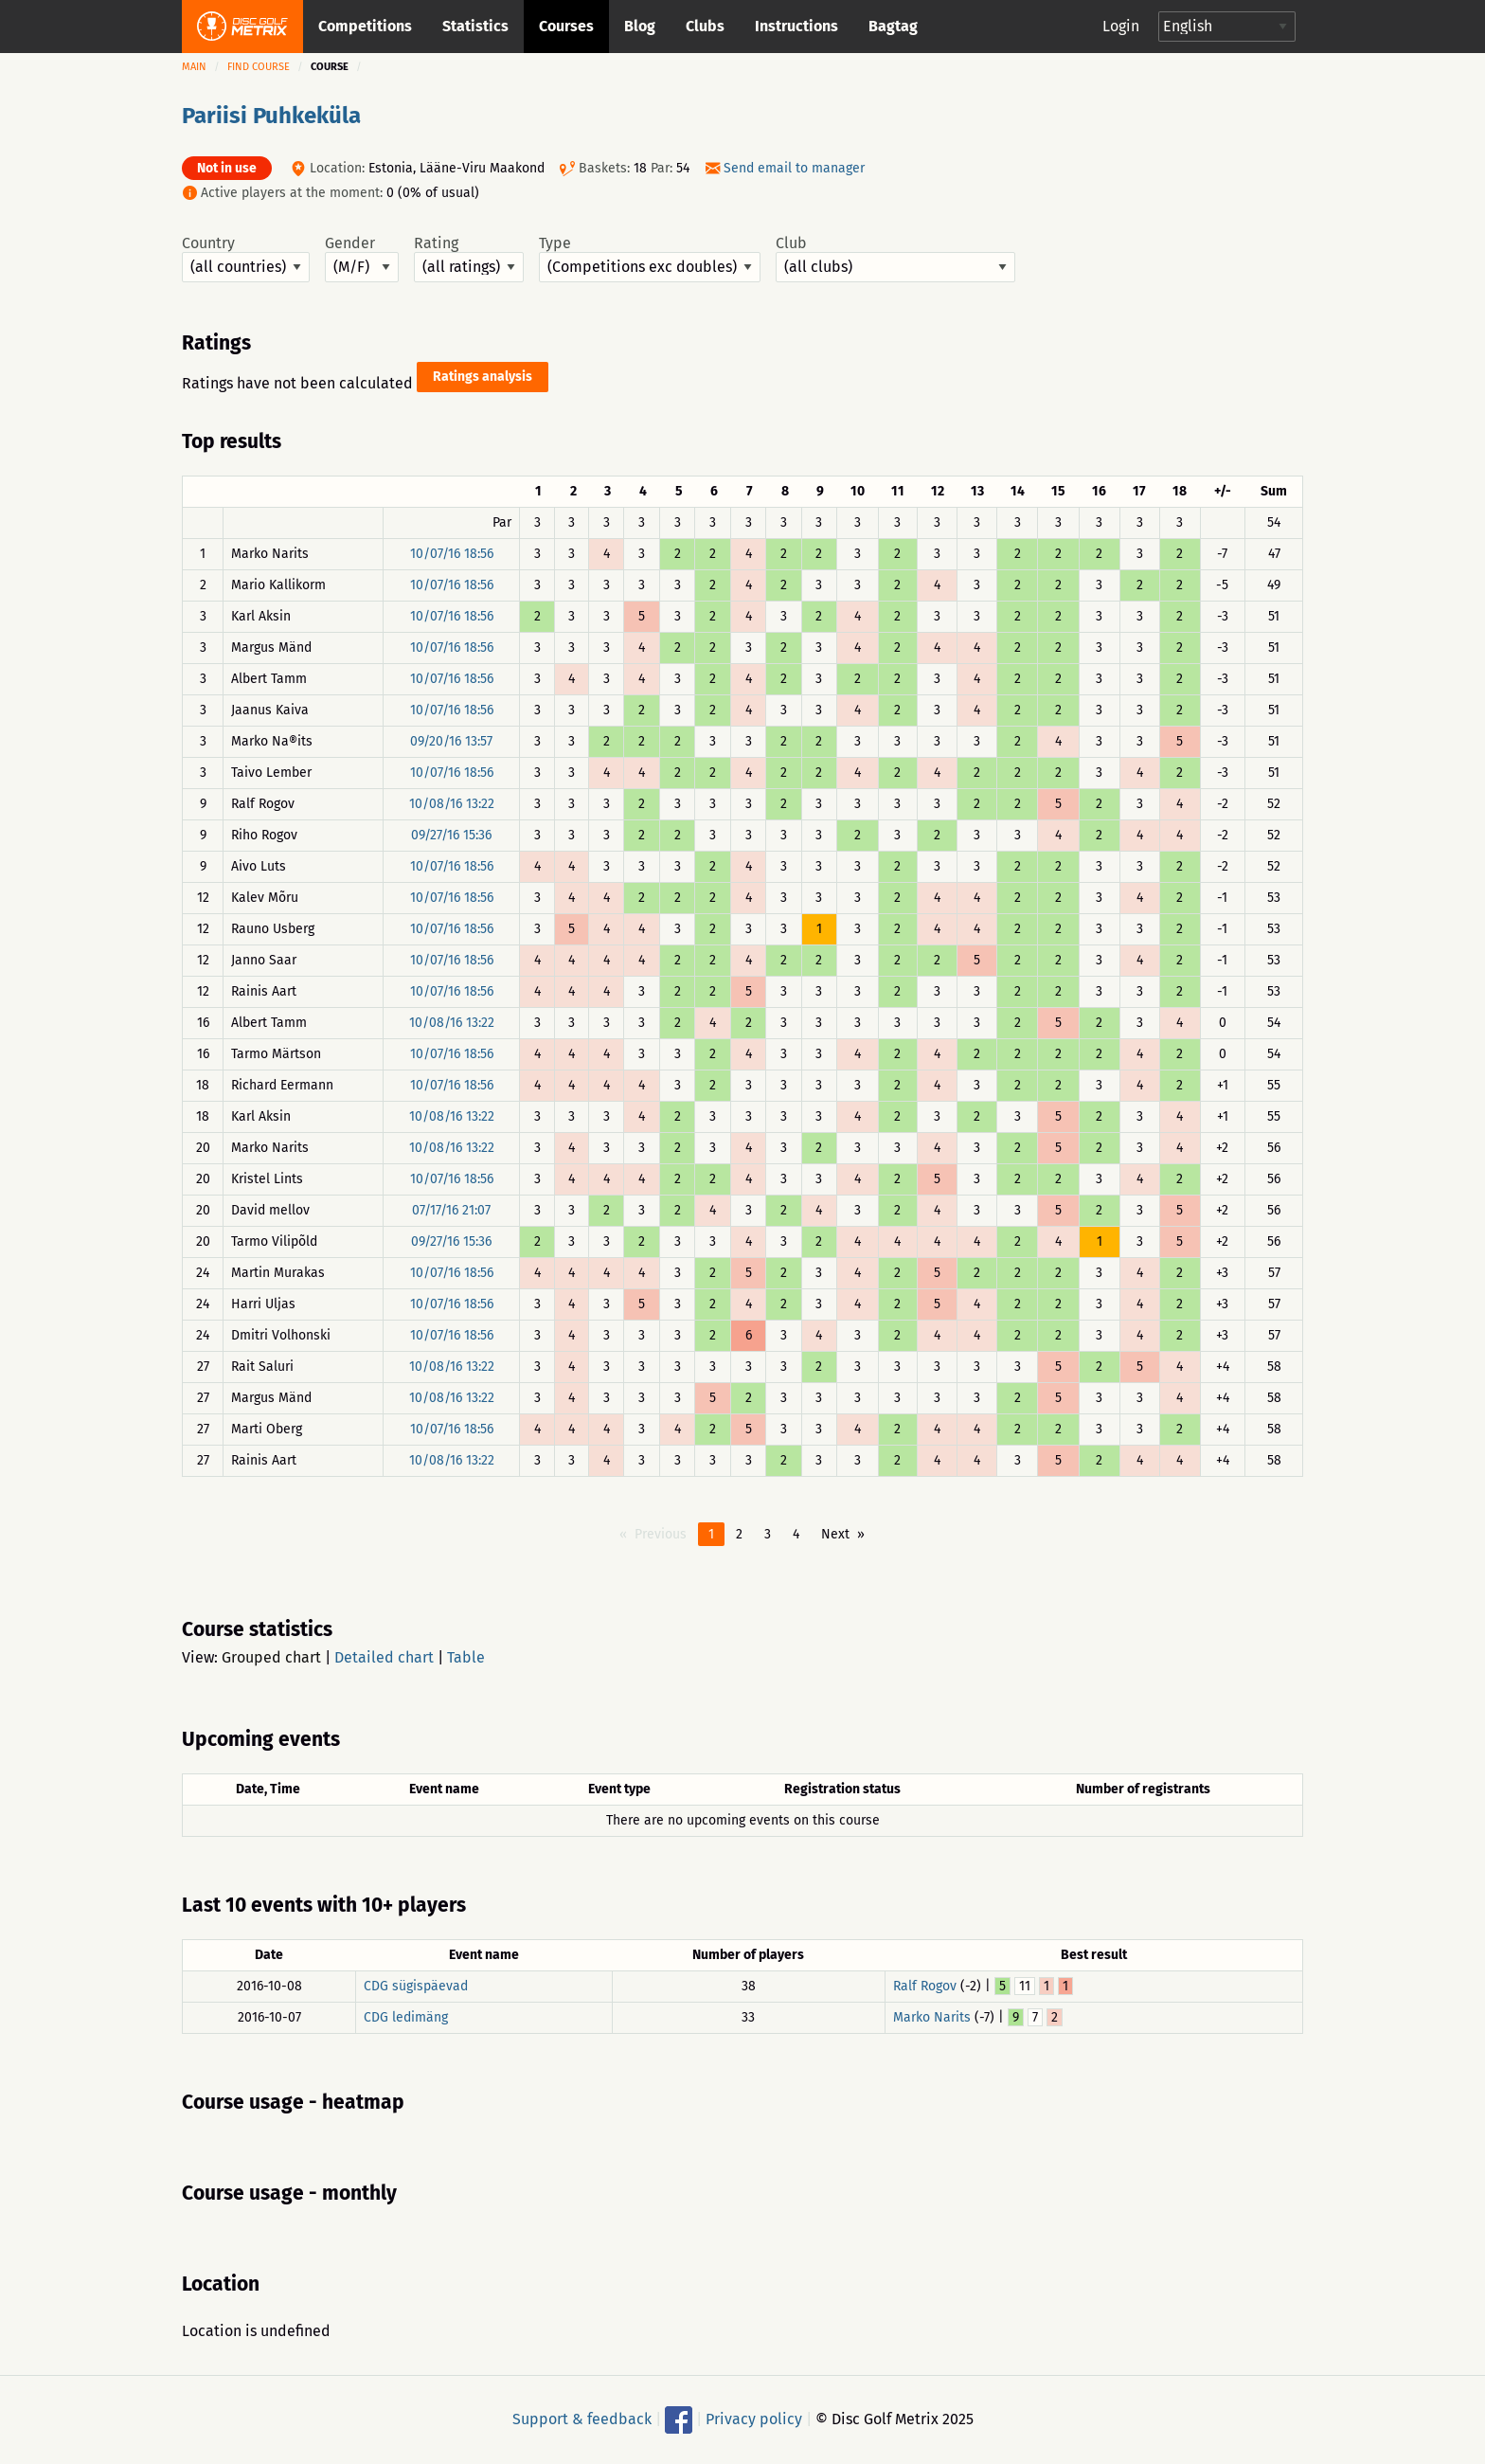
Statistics (475, 26)
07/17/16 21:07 (451, 1210)
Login (1120, 26)
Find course (258, 67)
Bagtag (893, 26)
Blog (639, 26)
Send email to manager (794, 168)
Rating (469, 258)
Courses (566, 26)
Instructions (796, 26)
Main (194, 67)
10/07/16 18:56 (451, 554)
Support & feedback (582, 2419)
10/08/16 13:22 (451, 804)
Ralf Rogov (925, 1986)
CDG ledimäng (406, 2017)
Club (895, 258)
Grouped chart (271, 1657)
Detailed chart (384, 1657)
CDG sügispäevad (416, 1986)
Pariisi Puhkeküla (271, 115)
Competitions (365, 26)
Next (835, 1534)
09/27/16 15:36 (451, 835)
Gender (362, 258)
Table (466, 1657)
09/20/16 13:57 (451, 741)
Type (649, 258)
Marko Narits (932, 2017)
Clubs (705, 26)
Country (246, 258)
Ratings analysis (482, 377)
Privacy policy (754, 2419)
